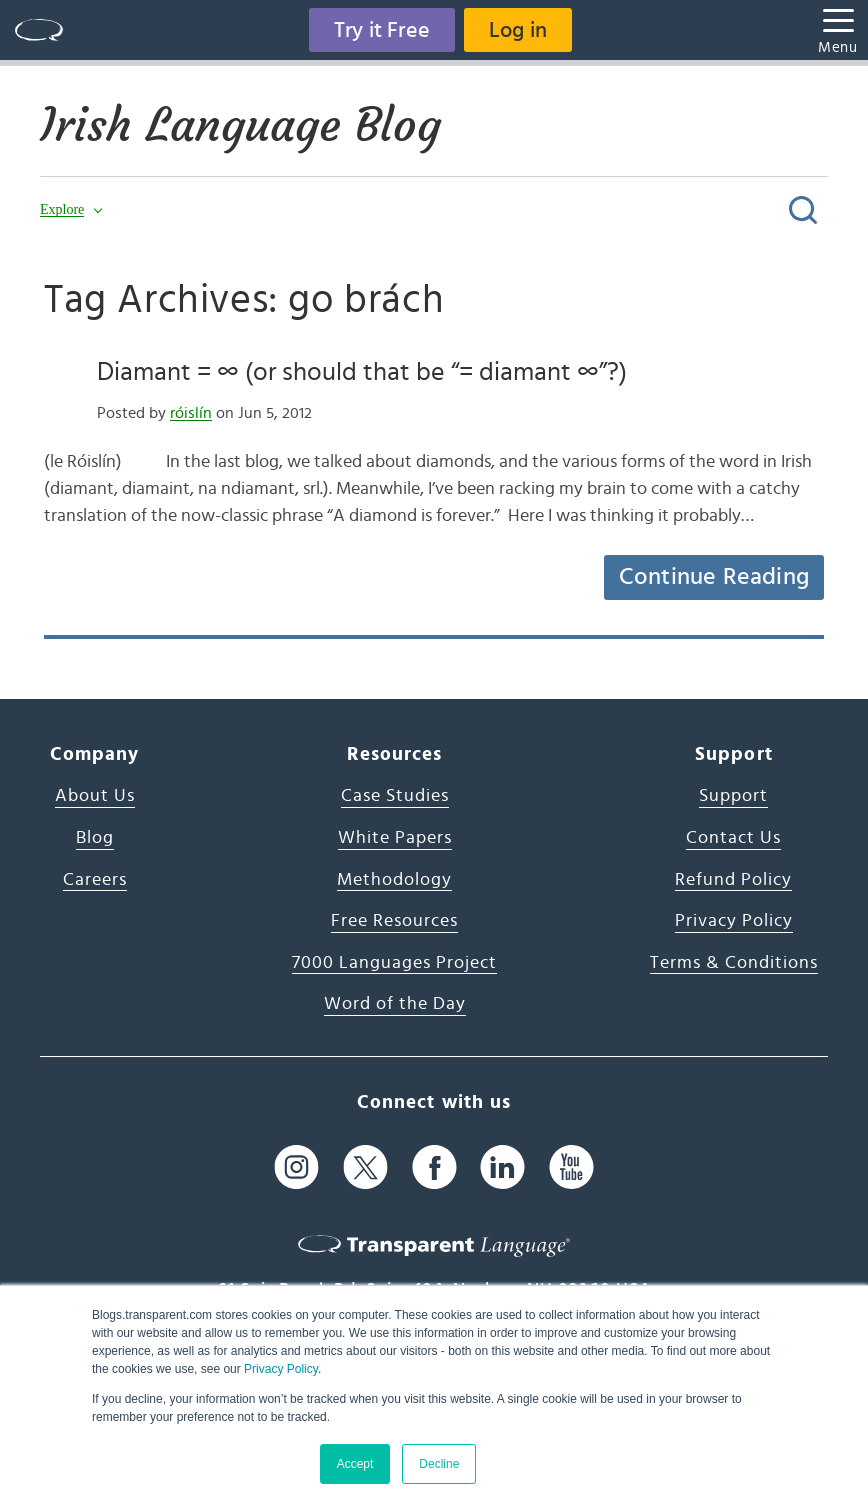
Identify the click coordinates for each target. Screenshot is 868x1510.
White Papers (395, 838)
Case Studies (395, 796)
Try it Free (382, 30)
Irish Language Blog (240, 125)
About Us (95, 796)
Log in (518, 30)
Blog (95, 838)
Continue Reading (714, 577)
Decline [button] (439, 1464)
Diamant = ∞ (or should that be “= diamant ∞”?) (362, 372)
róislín (191, 413)
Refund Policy (733, 880)
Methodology (394, 880)
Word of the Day (395, 1004)
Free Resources (394, 921)
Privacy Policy (281, 1369)
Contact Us (733, 838)
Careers (95, 880)
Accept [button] (355, 1464)
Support (733, 796)
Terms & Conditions (734, 963)
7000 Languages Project (394, 963)
